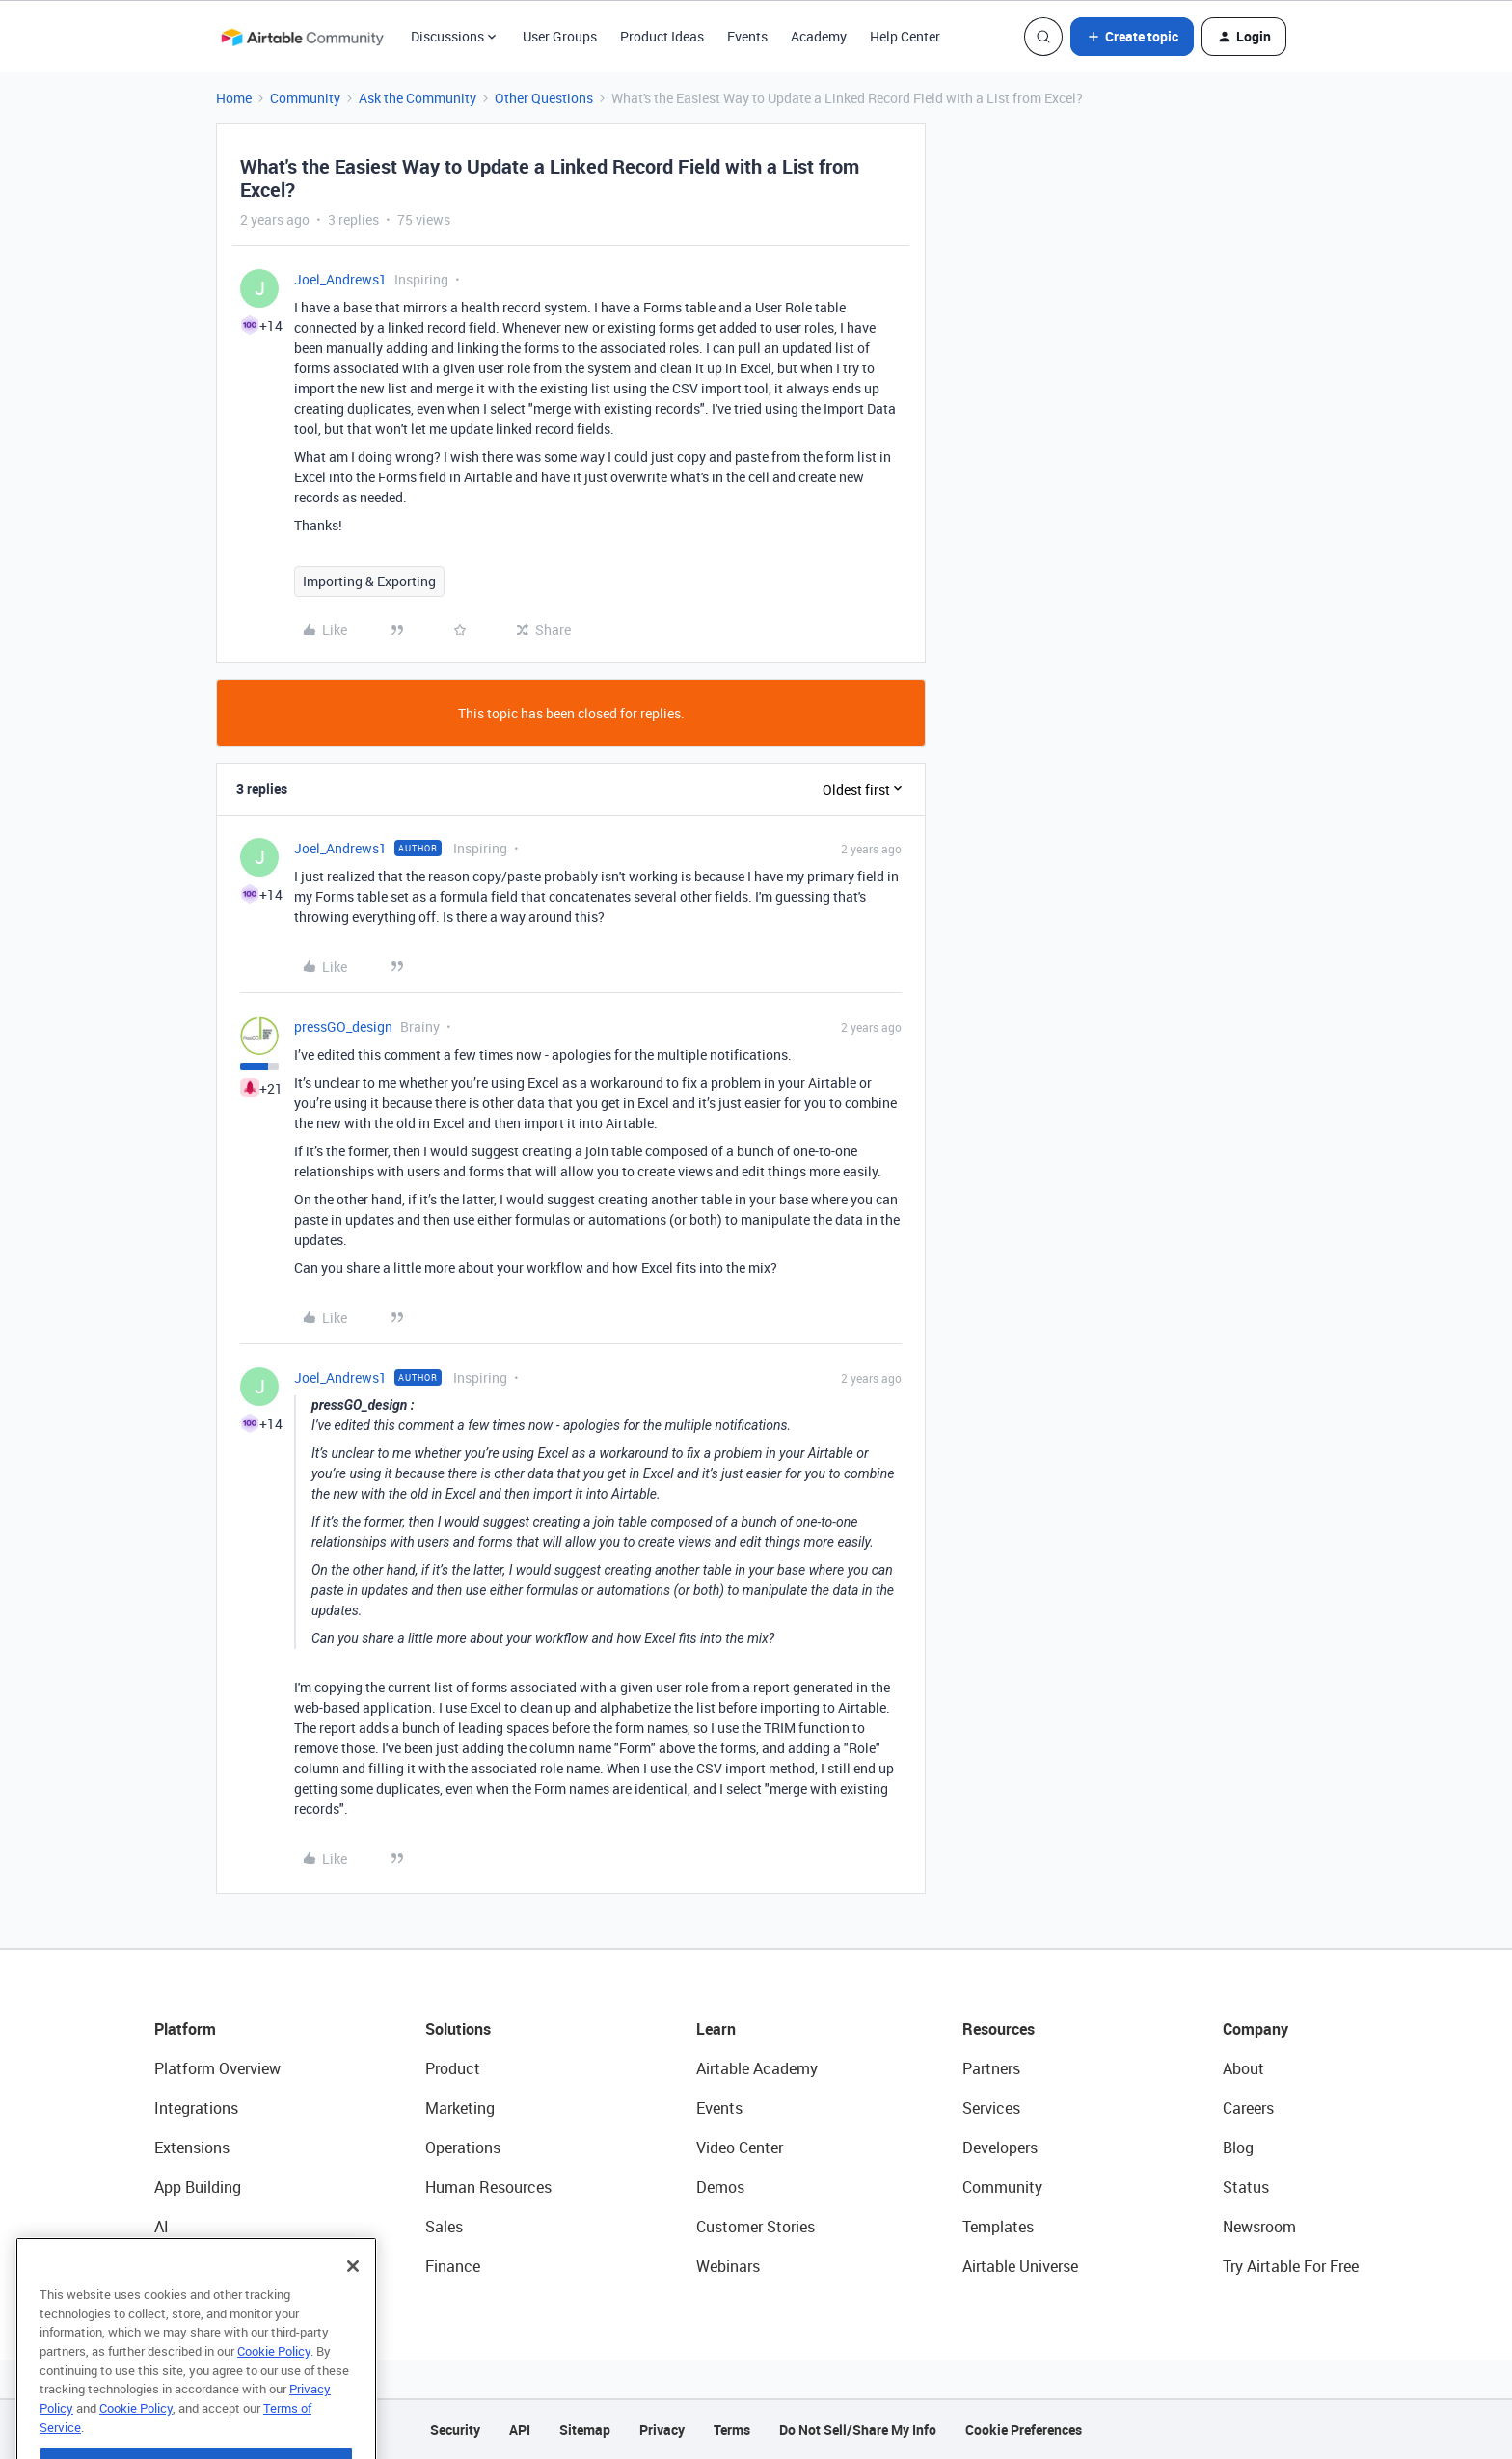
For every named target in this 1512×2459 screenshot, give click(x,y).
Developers (1000, 2147)
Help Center (905, 36)
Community (305, 98)
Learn (716, 2029)
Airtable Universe (1020, 2266)
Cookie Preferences (1023, 2429)
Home (234, 98)
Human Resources (488, 2187)
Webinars (728, 2266)
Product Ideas (662, 36)
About (1243, 2068)
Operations (462, 2147)
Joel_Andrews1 (340, 279)
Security (455, 2429)
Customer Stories (755, 2226)
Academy (819, 36)
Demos (720, 2187)
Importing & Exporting (369, 581)
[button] (1132, 36)
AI (161, 2226)
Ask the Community (417, 98)
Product (452, 2068)
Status (1246, 2187)
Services (991, 2108)
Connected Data (210, 2266)
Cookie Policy (273, 2386)
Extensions (192, 2147)
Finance (452, 2266)
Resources (998, 2029)
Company (1255, 2029)
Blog (1238, 2147)
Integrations (196, 2108)
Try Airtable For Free (1291, 2266)
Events (747, 36)
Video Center (739, 2147)
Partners (991, 2068)
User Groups (560, 36)
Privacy (662, 2429)
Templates (998, 2226)
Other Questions (544, 98)
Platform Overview (217, 2068)
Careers (1248, 2108)
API (519, 2429)
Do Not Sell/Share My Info (857, 2429)
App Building (197, 2187)
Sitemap (584, 2429)
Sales (444, 2226)
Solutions (458, 2029)
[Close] (353, 2302)
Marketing (460, 2108)
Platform (185, 2029)
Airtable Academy (757, 2068)
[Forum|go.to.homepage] (302, 36)
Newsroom (1259, 2226)
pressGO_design (343, 1026)
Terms (732, 2429)
